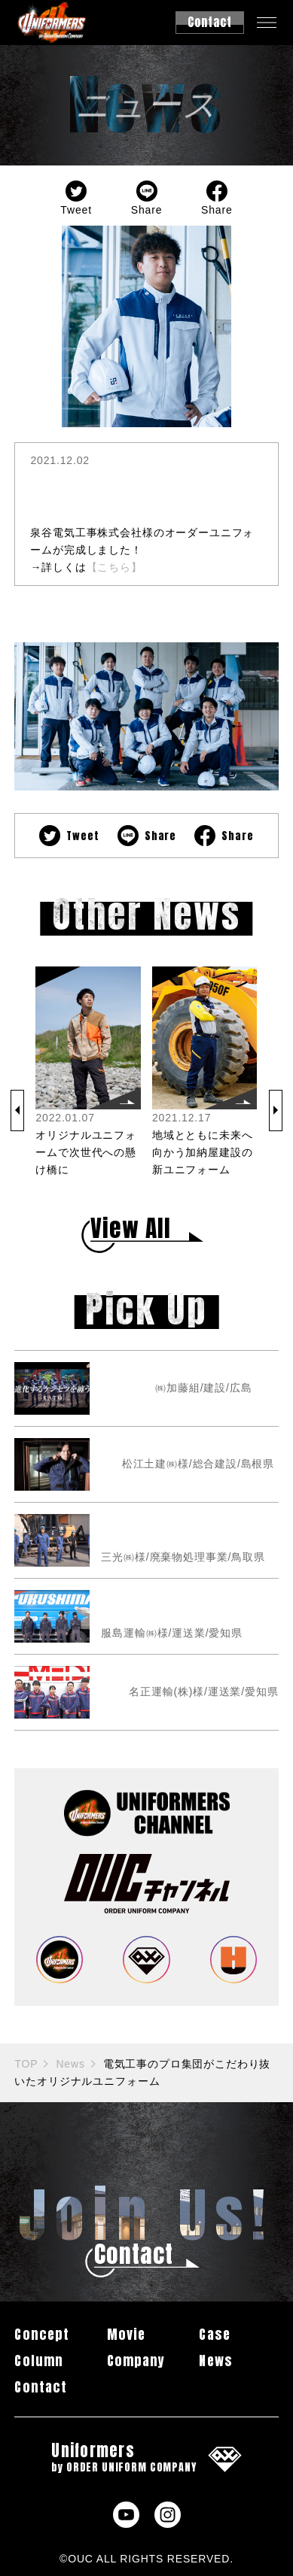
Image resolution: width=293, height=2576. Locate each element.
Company (136, 2360)
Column (38, 2360)
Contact (40, 2387)
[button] (17, 1110)
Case (214, 2334)
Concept (41, 2334)
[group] (88, 1072)
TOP (26, 2064)
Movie (126, 2334)
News (70, 2064)
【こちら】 (114, 567)
